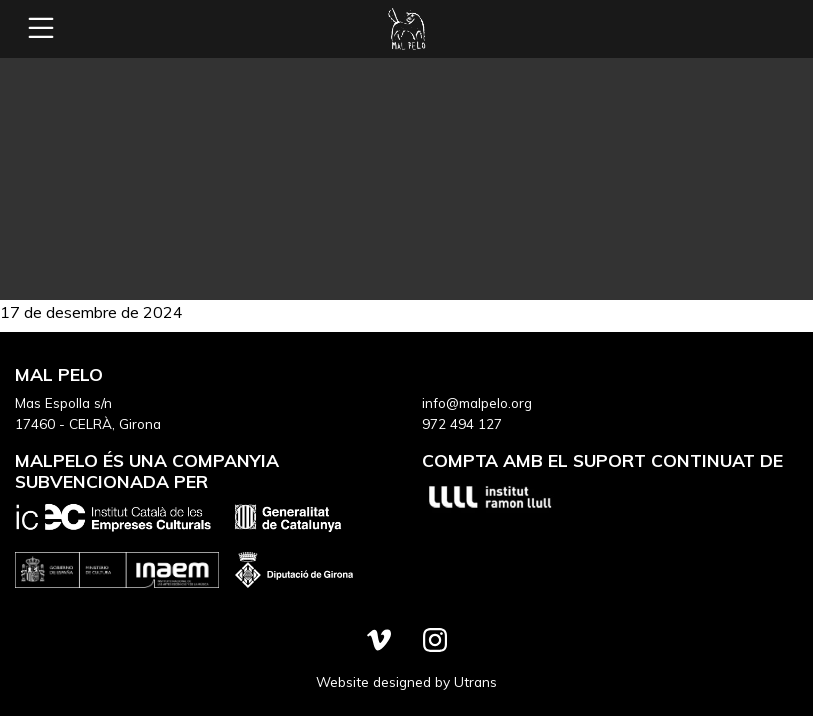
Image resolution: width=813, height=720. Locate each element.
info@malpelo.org (477, 402)
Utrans (475, 681)
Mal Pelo (406, 29)
